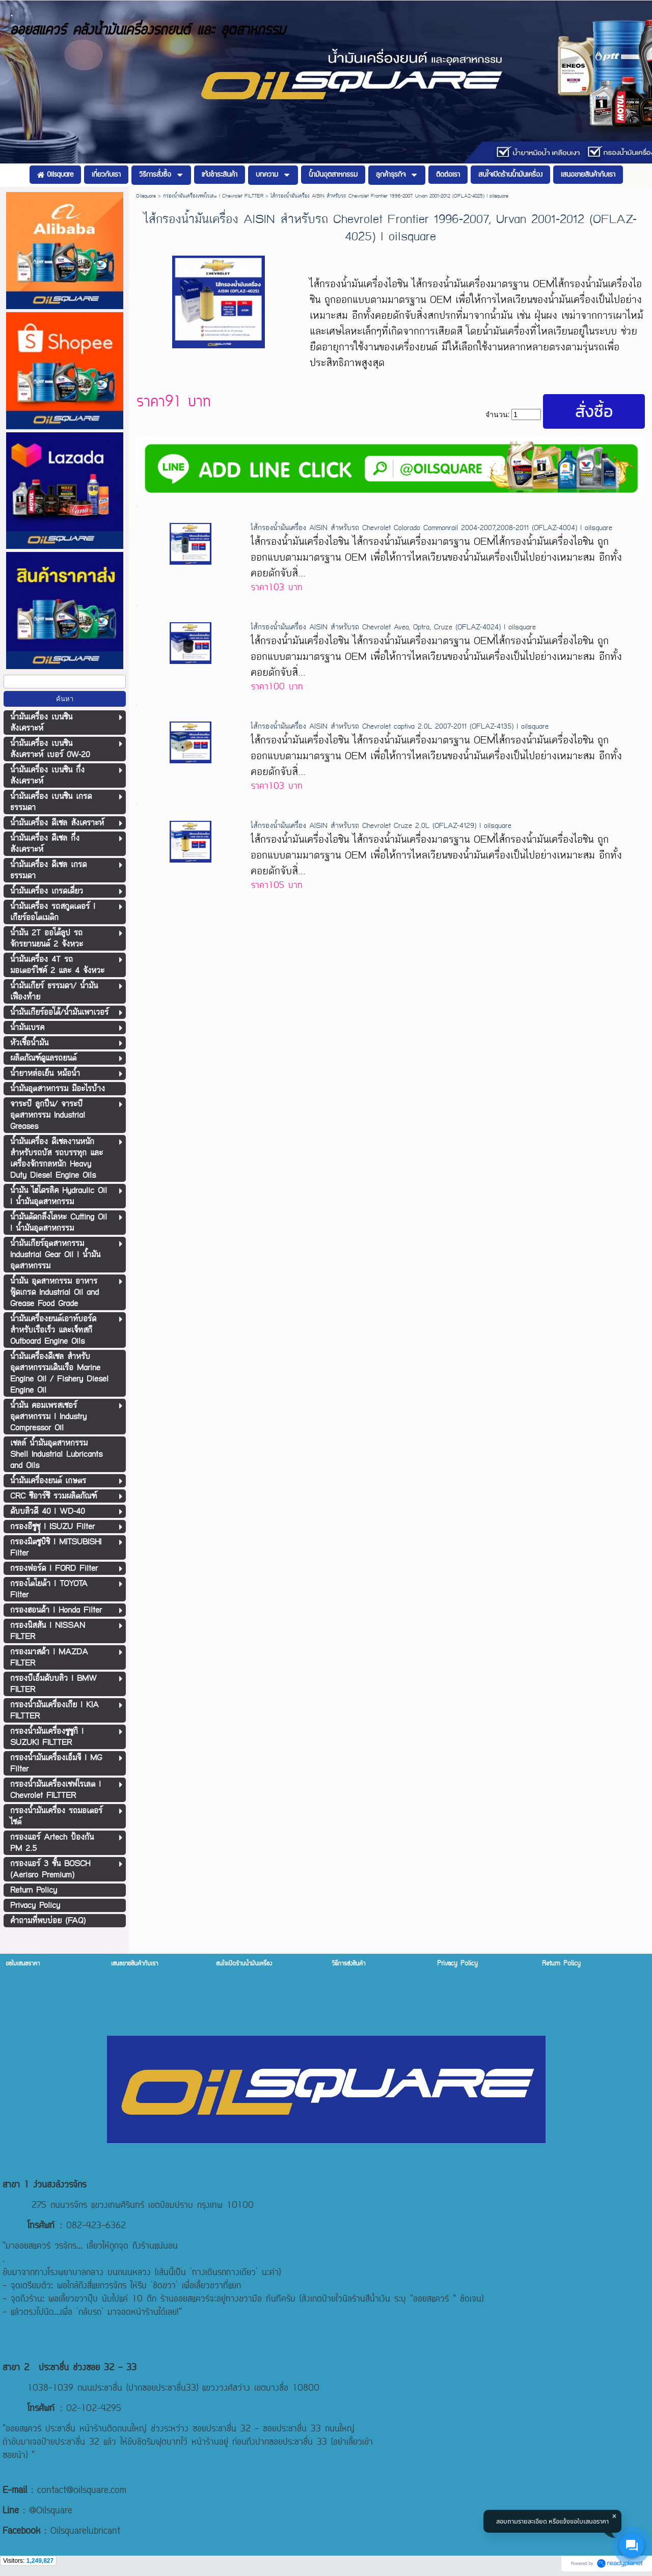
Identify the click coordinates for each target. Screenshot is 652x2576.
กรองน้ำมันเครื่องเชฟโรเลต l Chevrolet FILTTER (213, 196)
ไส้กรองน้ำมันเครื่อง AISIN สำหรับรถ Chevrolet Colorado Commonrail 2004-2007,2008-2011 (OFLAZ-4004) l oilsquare (431, 528)
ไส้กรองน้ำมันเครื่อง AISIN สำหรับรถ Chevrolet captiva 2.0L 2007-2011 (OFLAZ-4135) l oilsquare (400, 726)
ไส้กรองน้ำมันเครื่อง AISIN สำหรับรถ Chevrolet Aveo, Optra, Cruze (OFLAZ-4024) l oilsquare (393, 627)
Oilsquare (146, 196)
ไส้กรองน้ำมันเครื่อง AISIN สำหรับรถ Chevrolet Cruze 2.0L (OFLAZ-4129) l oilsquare (381, 826)
